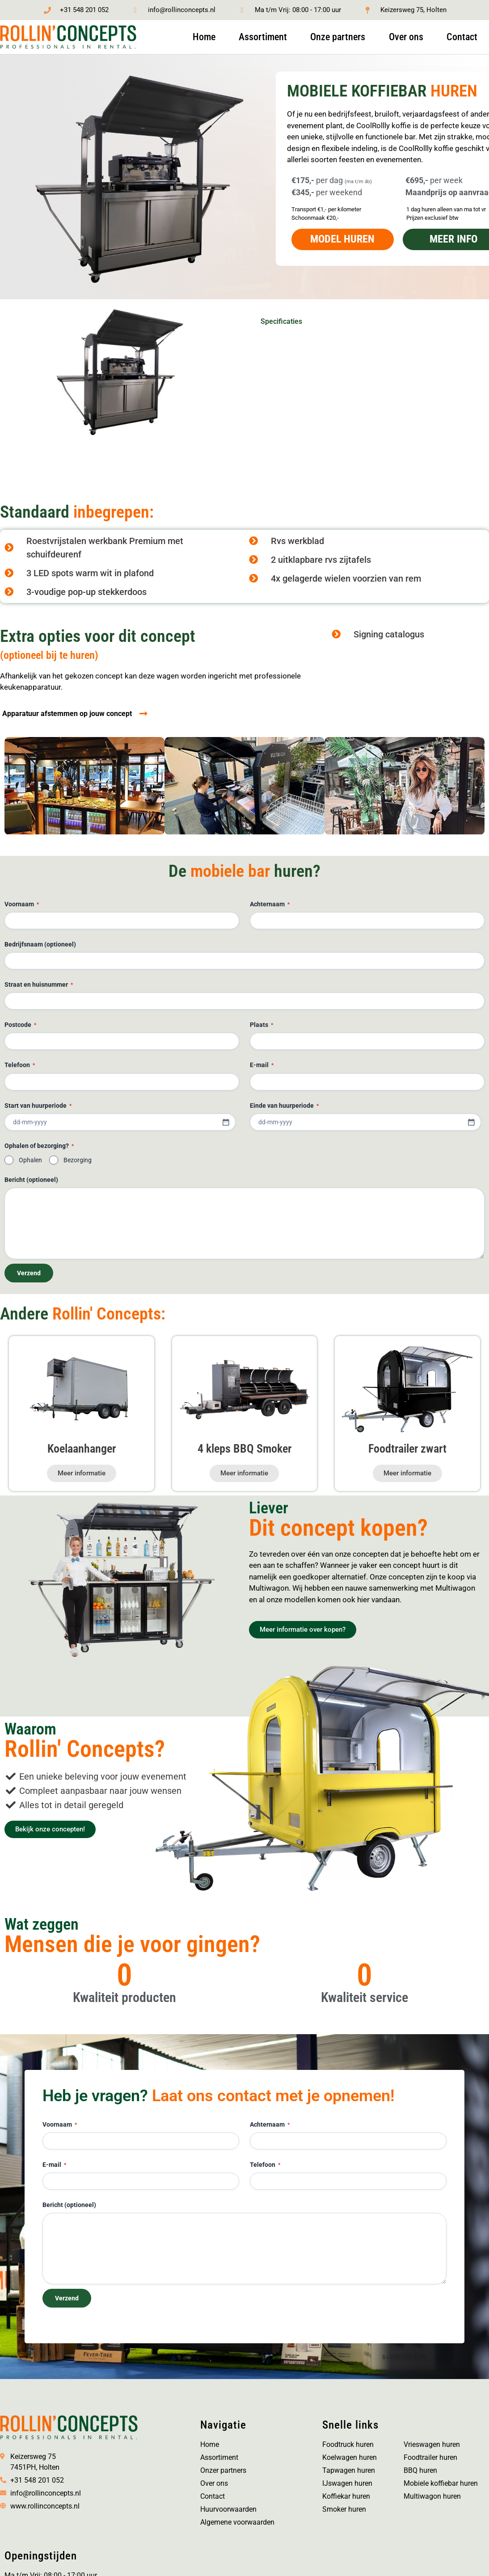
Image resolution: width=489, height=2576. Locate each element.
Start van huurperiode (38, 1106)
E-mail (262, 1066)
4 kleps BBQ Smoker (244, 1449)
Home (204, 36)
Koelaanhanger (81, 1449)
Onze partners (337, 36)
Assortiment (263, 36)
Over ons (406, 36)
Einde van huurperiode (284, 1106)
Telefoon (19, 1066)
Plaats (261, 1026)
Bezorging (77, 1160)
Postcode (20, 1026)
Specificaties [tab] (281, 322)
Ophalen (30, 1160)
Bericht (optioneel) (31, 1180)
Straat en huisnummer (38, 986)
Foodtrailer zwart (407, 1449)
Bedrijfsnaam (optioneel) (40, 945)
